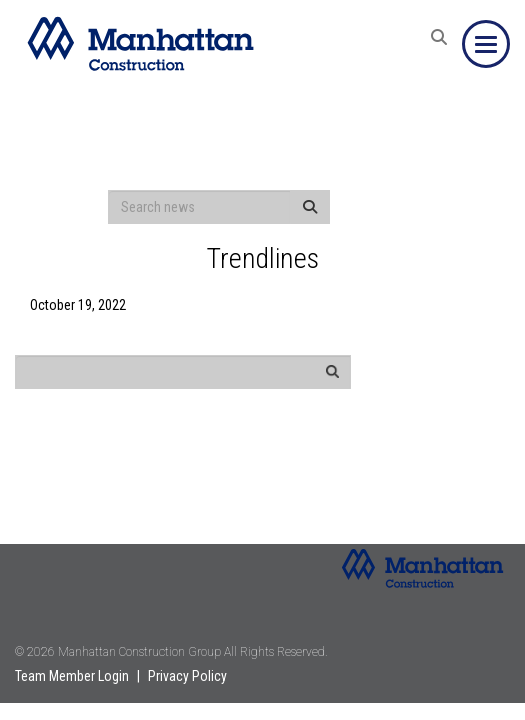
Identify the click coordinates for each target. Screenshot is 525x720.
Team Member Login (72, 676)
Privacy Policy (187, 676)
